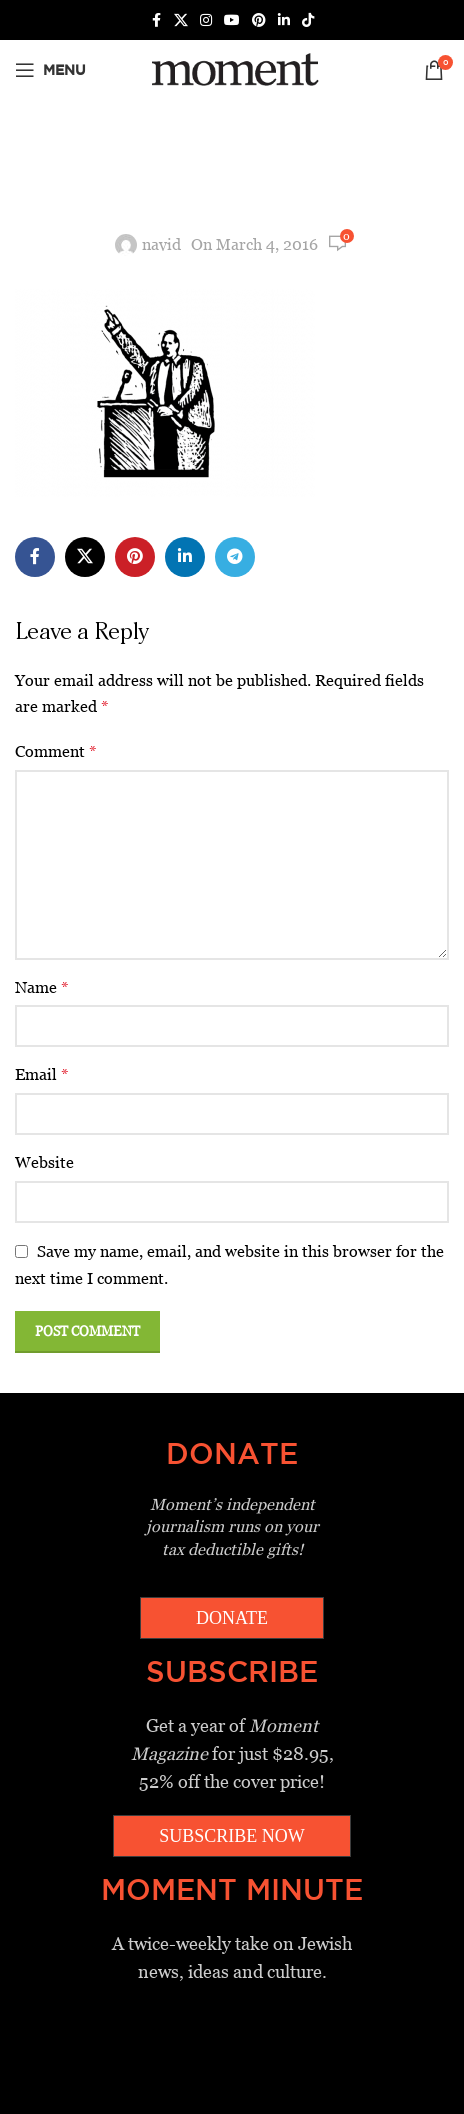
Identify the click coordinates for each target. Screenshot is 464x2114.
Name (42, 987)
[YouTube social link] (232, 20)
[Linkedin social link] (284, 20)
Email (42, 1074)
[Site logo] (231, 68)
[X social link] (181, 20)
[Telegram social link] (235, 557)
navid (161, 244)
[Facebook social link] (156, 20)
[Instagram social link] (206, 20)
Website (44, 1162)
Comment (56, 751)
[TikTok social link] (308, 20)
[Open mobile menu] (50, 70)
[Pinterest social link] (259, 20)
